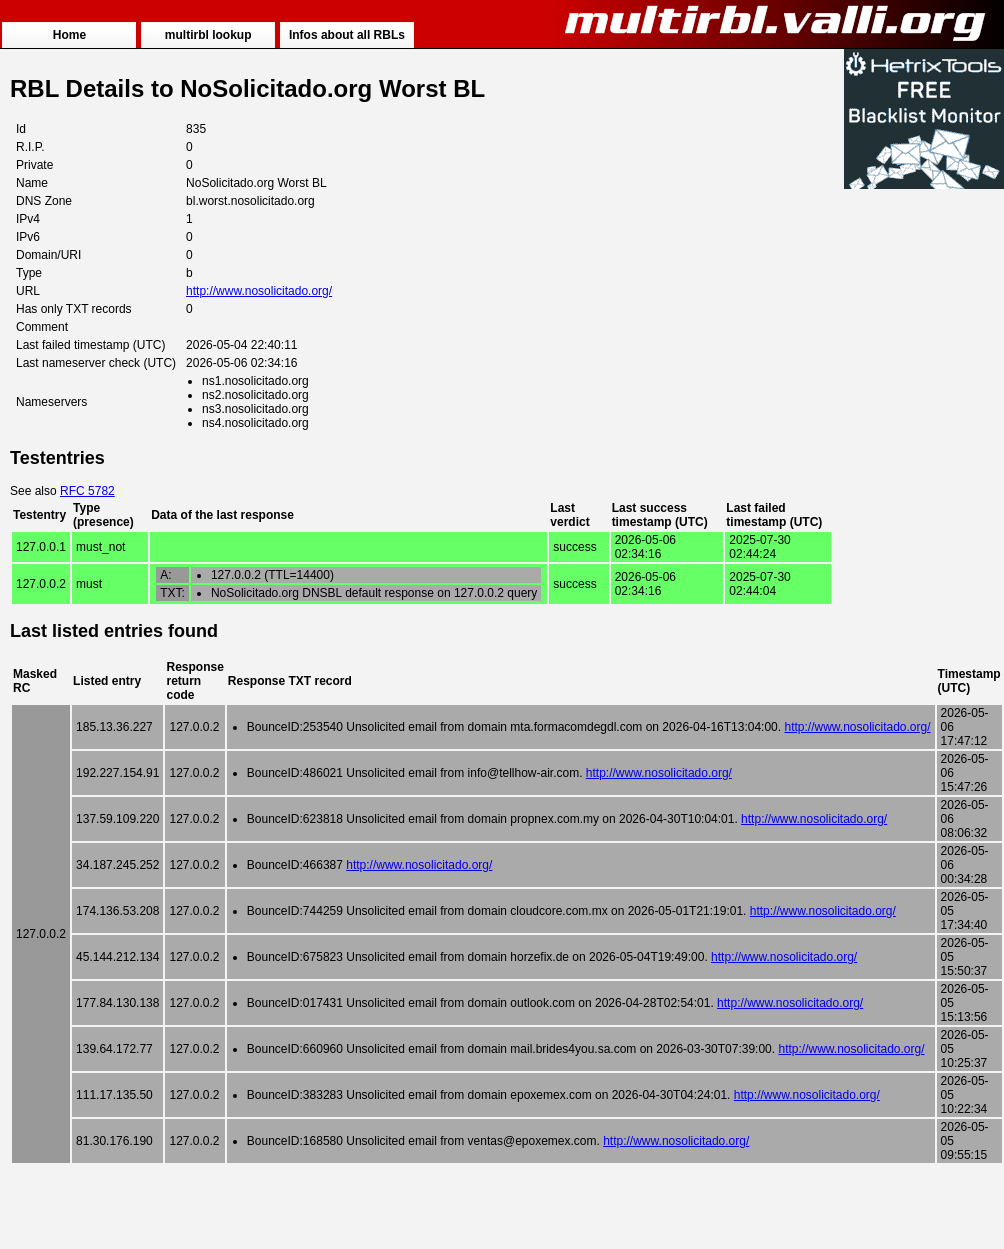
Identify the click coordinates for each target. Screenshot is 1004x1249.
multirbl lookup (208, 35)
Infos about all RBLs (347, 35)
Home (69, 35)
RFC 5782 (87, 491)
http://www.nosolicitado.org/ (259, 291)
